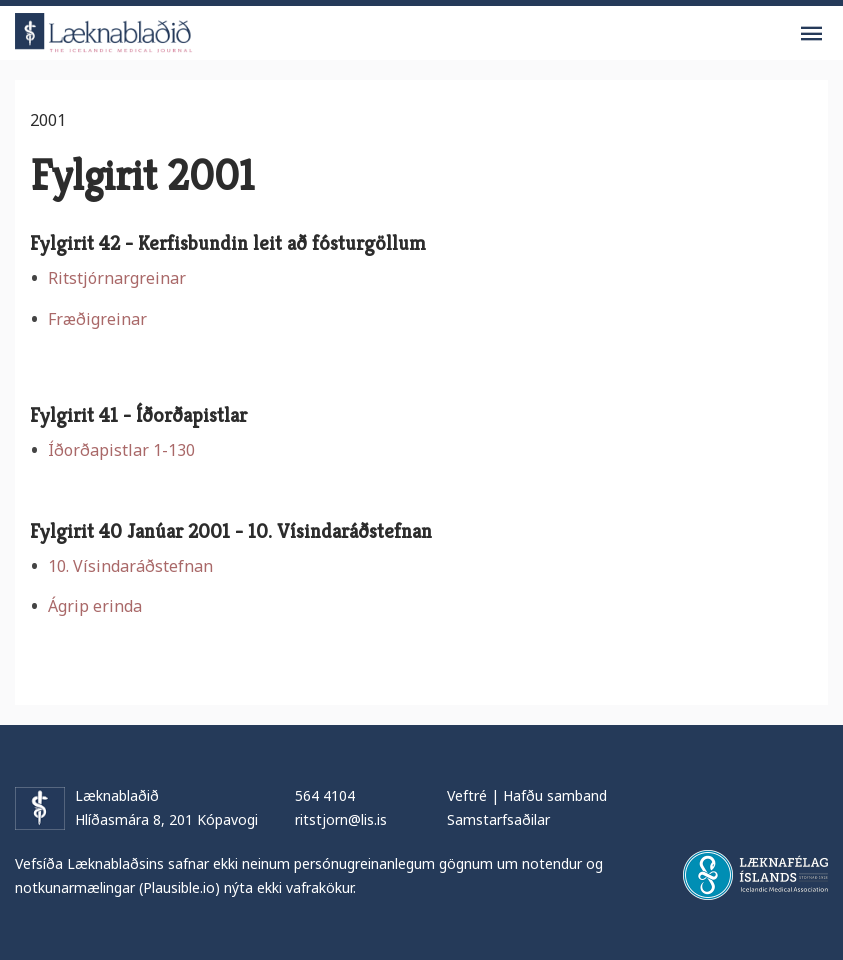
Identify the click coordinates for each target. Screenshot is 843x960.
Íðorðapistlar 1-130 (121, 450)
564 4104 (325, 795)
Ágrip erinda (95, 606)
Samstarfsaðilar (498, 819)
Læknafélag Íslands (755, 875)
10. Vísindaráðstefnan (130, 566)
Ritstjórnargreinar (117, 278)
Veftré (467, 795)
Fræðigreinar (97, 319)
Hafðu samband (555, 795)
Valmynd (811, 34)
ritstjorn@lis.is (341, 819)
